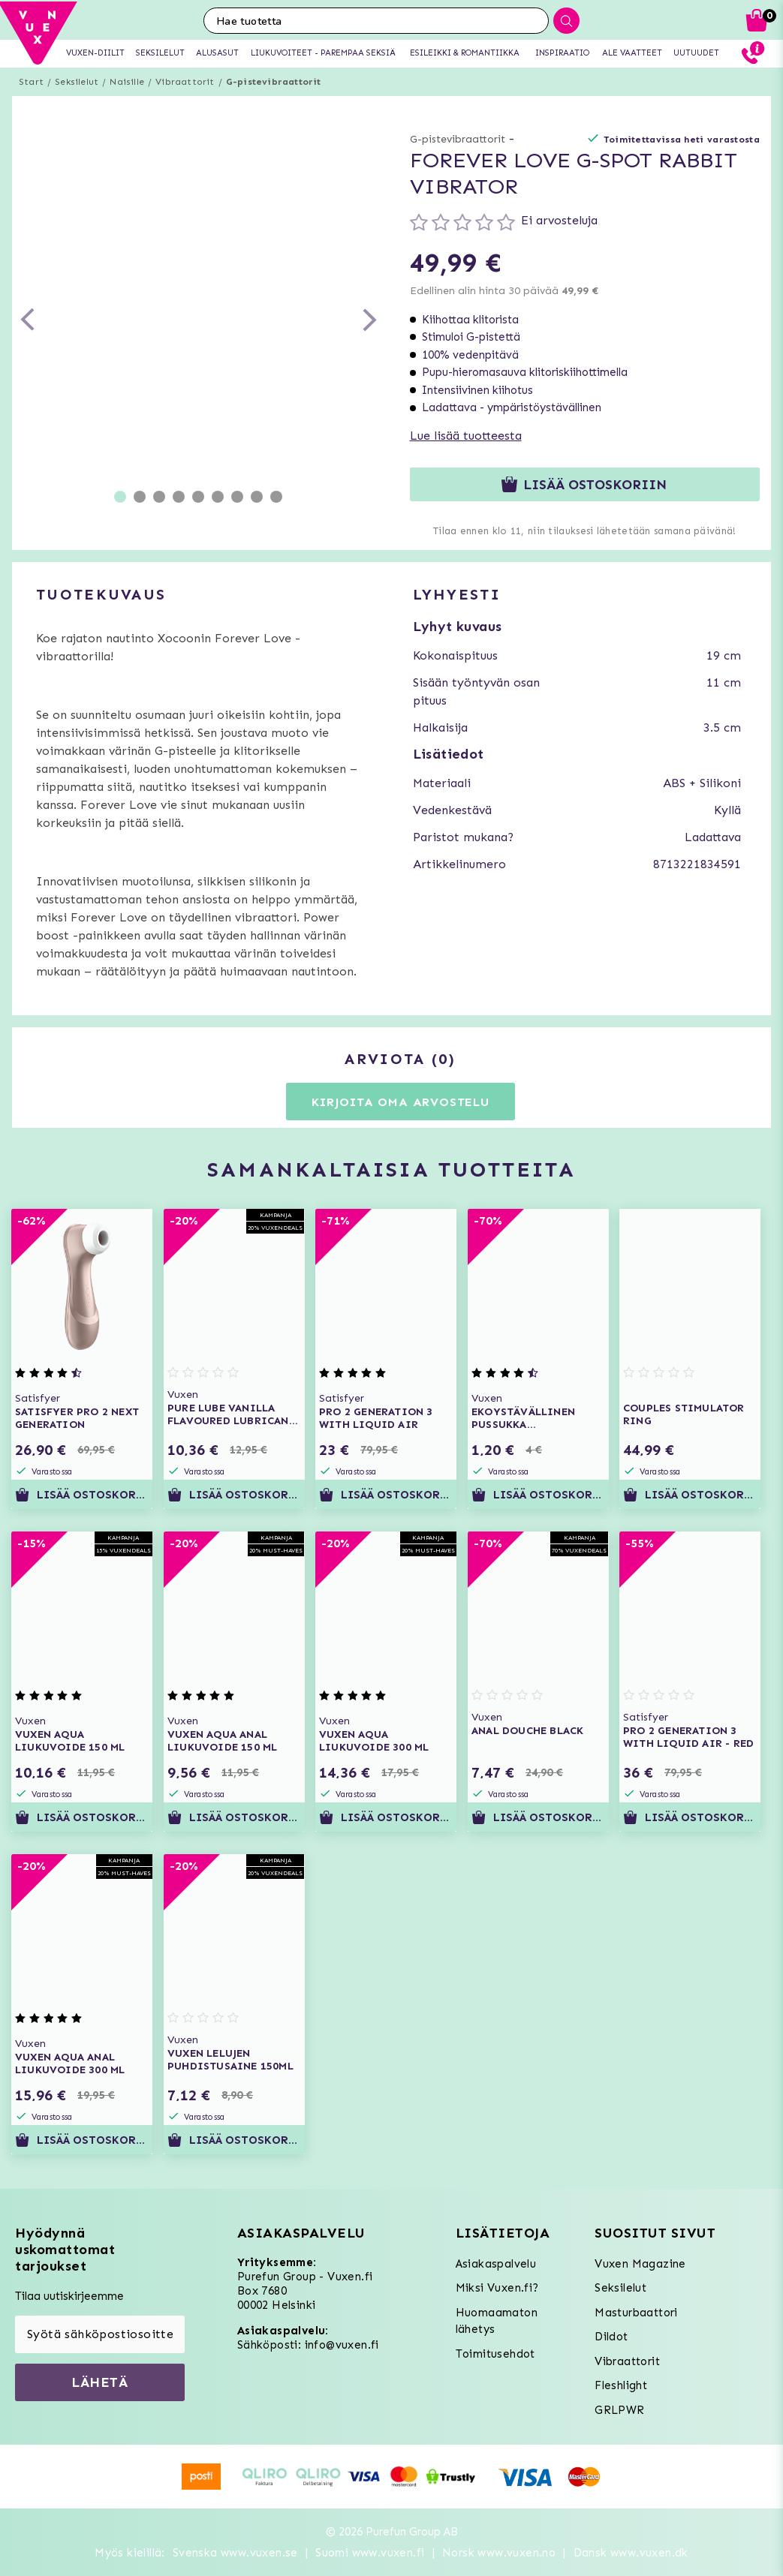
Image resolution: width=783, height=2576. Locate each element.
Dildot (611, 2336)
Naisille (127, 82)
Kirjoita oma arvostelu (400, 1102)
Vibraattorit (184, 82)
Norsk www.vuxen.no (499, 2552)
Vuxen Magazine (640, 2264)
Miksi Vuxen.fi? (497, 2288)
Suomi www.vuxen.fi (369, 2552)
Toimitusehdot (495, 2354)
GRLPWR (619, 2410)
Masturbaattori (636, 2312)
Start (31, 82)
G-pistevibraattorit (273, 82)
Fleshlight (621, 2385)
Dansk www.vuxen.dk (631, 2552)
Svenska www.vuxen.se (235, 2552)
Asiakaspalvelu (496, 2264)
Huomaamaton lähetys (497, 2321)
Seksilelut (76, 82)
